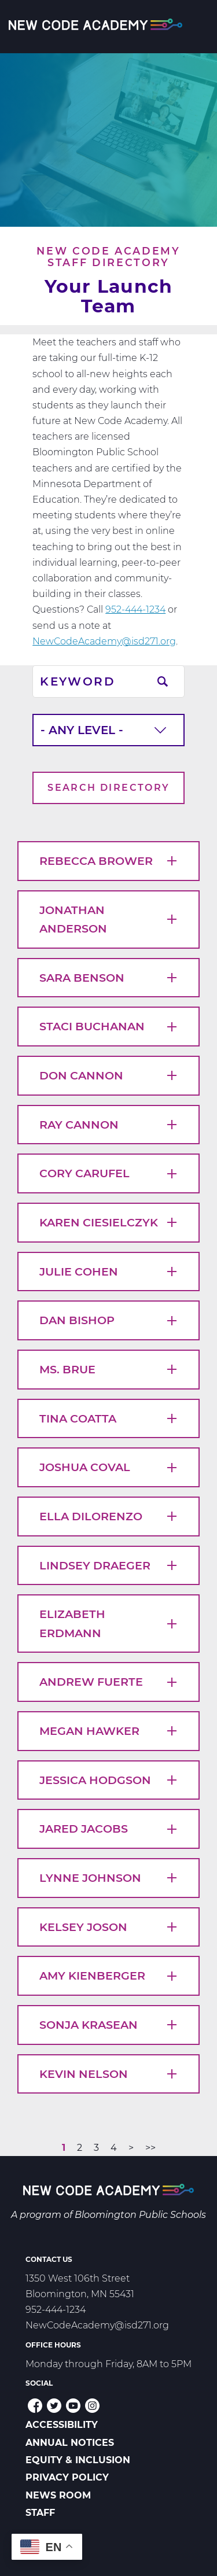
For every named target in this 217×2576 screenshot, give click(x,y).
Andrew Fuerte (108, 1682)
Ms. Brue (108, 1369)
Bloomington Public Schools (140, 2214)
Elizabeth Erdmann (108, 1623)
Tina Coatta (108, 1418)
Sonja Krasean (108, 2025)
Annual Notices (69, 2442)
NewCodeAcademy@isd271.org (104, 641)
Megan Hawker (108, 1731)
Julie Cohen (108, 1271)
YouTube (73, 2405)
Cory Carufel (108, 1173)
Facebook (35, 2405)
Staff (40, 2512)
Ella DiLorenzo (108, 1516)
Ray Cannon (108, 1125)
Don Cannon (108, 1075)
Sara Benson (108, 978)
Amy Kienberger (108, 1975)
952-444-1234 (135, 609)
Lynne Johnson (108, 1878)
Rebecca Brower (108, 861)
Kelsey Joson (108, 1927)
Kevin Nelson (108, 2074)
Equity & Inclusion (77, 2460)
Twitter (54, 2405)
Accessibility (61, 2424)
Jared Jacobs (108, 1829)
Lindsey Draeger (108, 1565)
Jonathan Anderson (108, 919)
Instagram (92, 2405)
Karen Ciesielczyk (108, 1222)
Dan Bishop (108, 1320)
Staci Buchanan (108, 1026)
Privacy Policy (67, 2477)
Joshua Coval (108, 1467)
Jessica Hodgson (108, 1780)
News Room (58, 2495)
